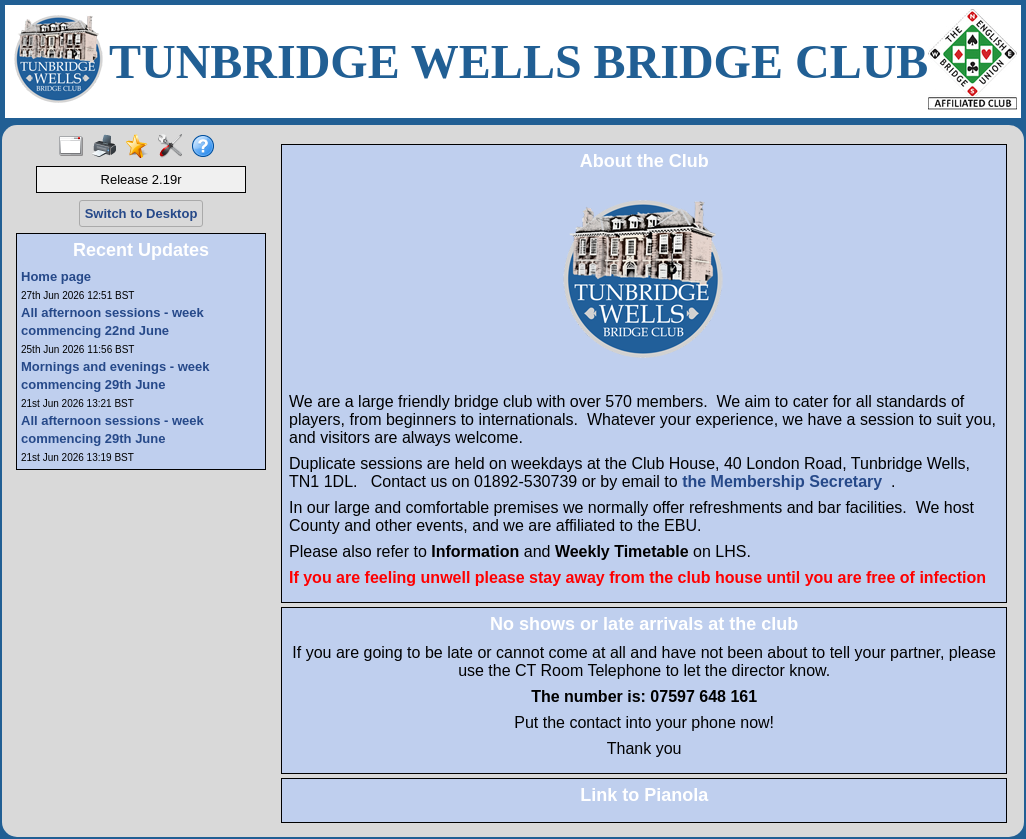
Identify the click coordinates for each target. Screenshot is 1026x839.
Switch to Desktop (141, 213)
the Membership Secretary (782, 481)
